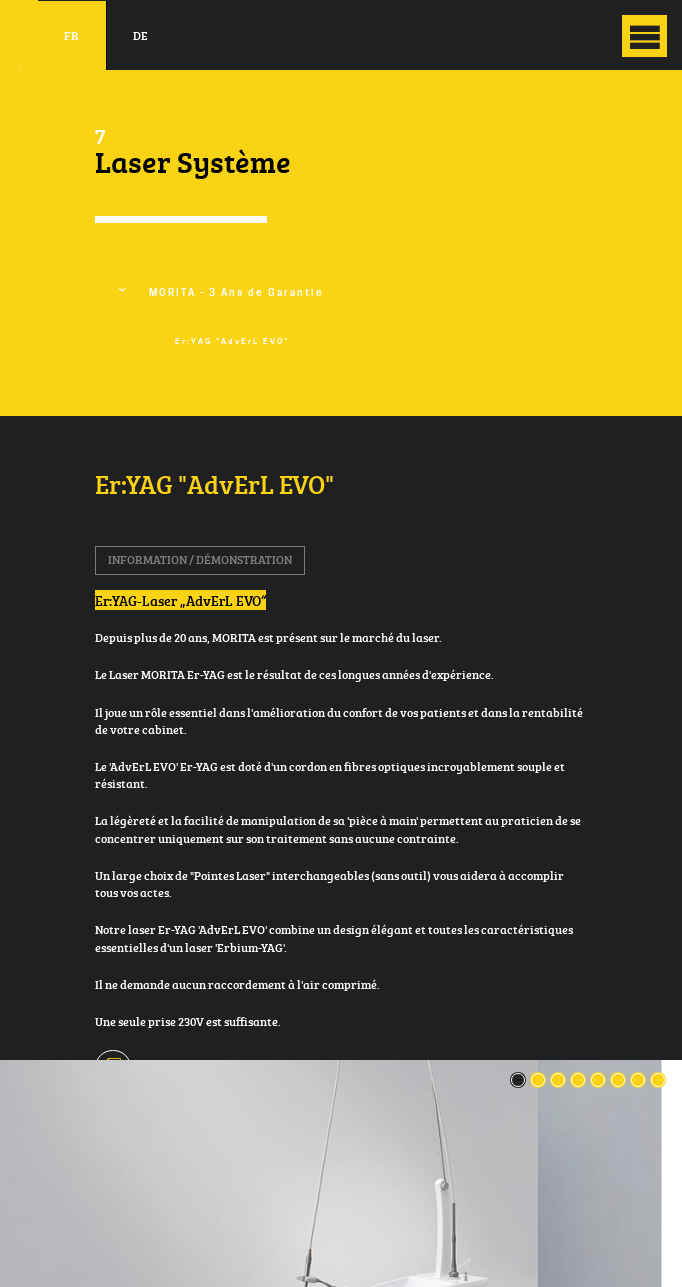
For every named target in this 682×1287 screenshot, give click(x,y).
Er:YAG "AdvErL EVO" (232, 341)
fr (71, 35)
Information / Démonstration (200, 559)
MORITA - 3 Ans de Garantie (236, 292)
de (140, 35)
